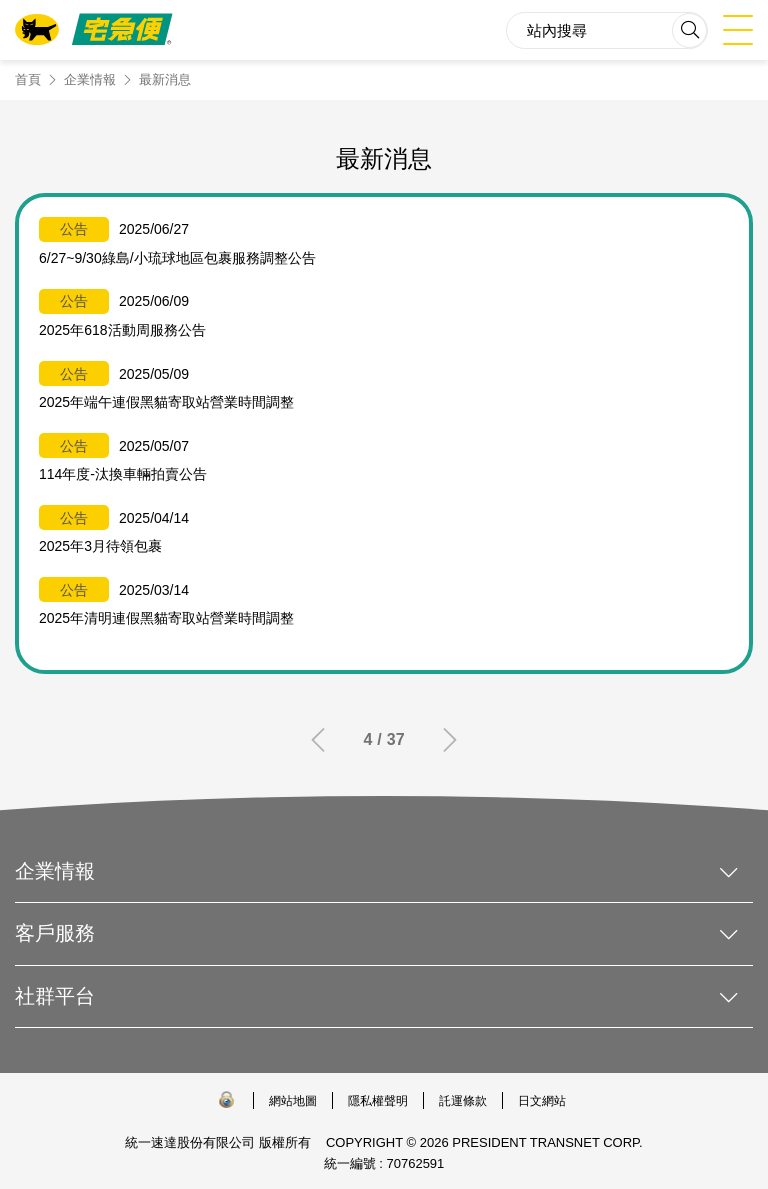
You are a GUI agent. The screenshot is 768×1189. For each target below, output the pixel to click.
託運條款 (463, 1101)
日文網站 (542, 1101)
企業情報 (90, 79)
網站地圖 (293, 1101)
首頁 (28, 79)
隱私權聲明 (378, 1101)
